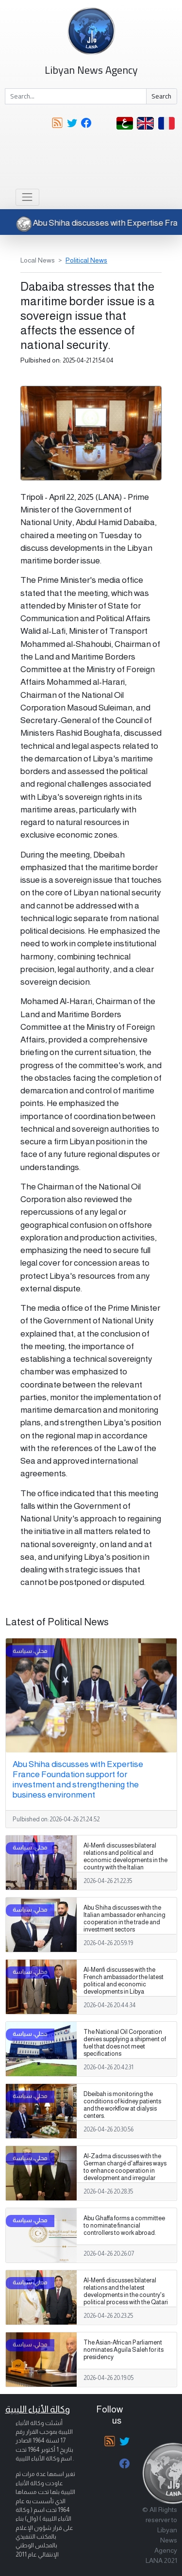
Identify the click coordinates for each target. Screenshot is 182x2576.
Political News (86, 260)
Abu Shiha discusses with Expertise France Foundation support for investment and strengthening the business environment (78, 1779)
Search (161, 96)
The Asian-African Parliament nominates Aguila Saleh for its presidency (123, 2350)
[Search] (76, 96)
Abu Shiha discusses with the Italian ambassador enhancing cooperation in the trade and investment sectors (124, 1918)
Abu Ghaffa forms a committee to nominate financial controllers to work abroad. (124, 2225)
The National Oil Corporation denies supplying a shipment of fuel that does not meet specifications (124, 2043)
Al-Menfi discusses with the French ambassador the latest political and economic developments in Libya (123, 1980)
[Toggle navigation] (27, 197)
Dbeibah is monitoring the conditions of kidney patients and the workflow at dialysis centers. (122, 2105)
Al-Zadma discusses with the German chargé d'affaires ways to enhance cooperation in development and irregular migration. (124, 2171)
